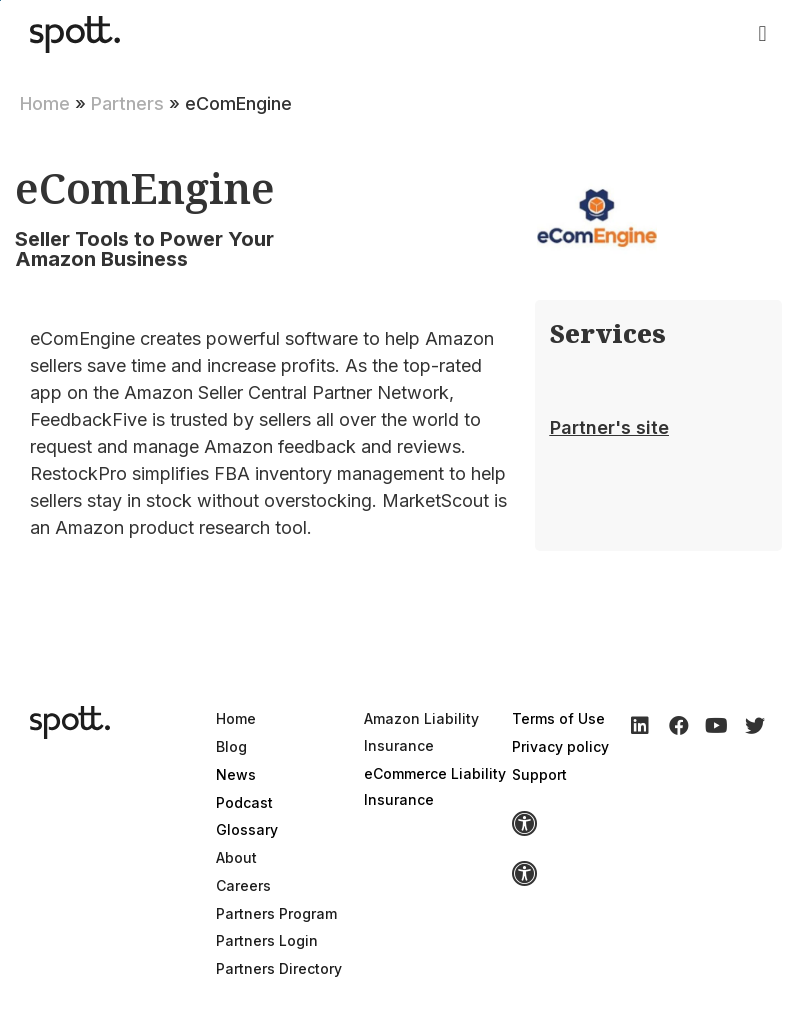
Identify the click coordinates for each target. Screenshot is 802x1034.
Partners (127, 103)
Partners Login (267, 940)
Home (45, 103)
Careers (243, 885)
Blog (231, 746)
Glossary (247, 829)
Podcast (244, 802)
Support (539, 774)
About (236, 857)
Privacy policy (560, 746)
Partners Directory (279, 968)
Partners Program (276, 913)
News (236, 774)
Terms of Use (558, 718)
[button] (762, 34)
